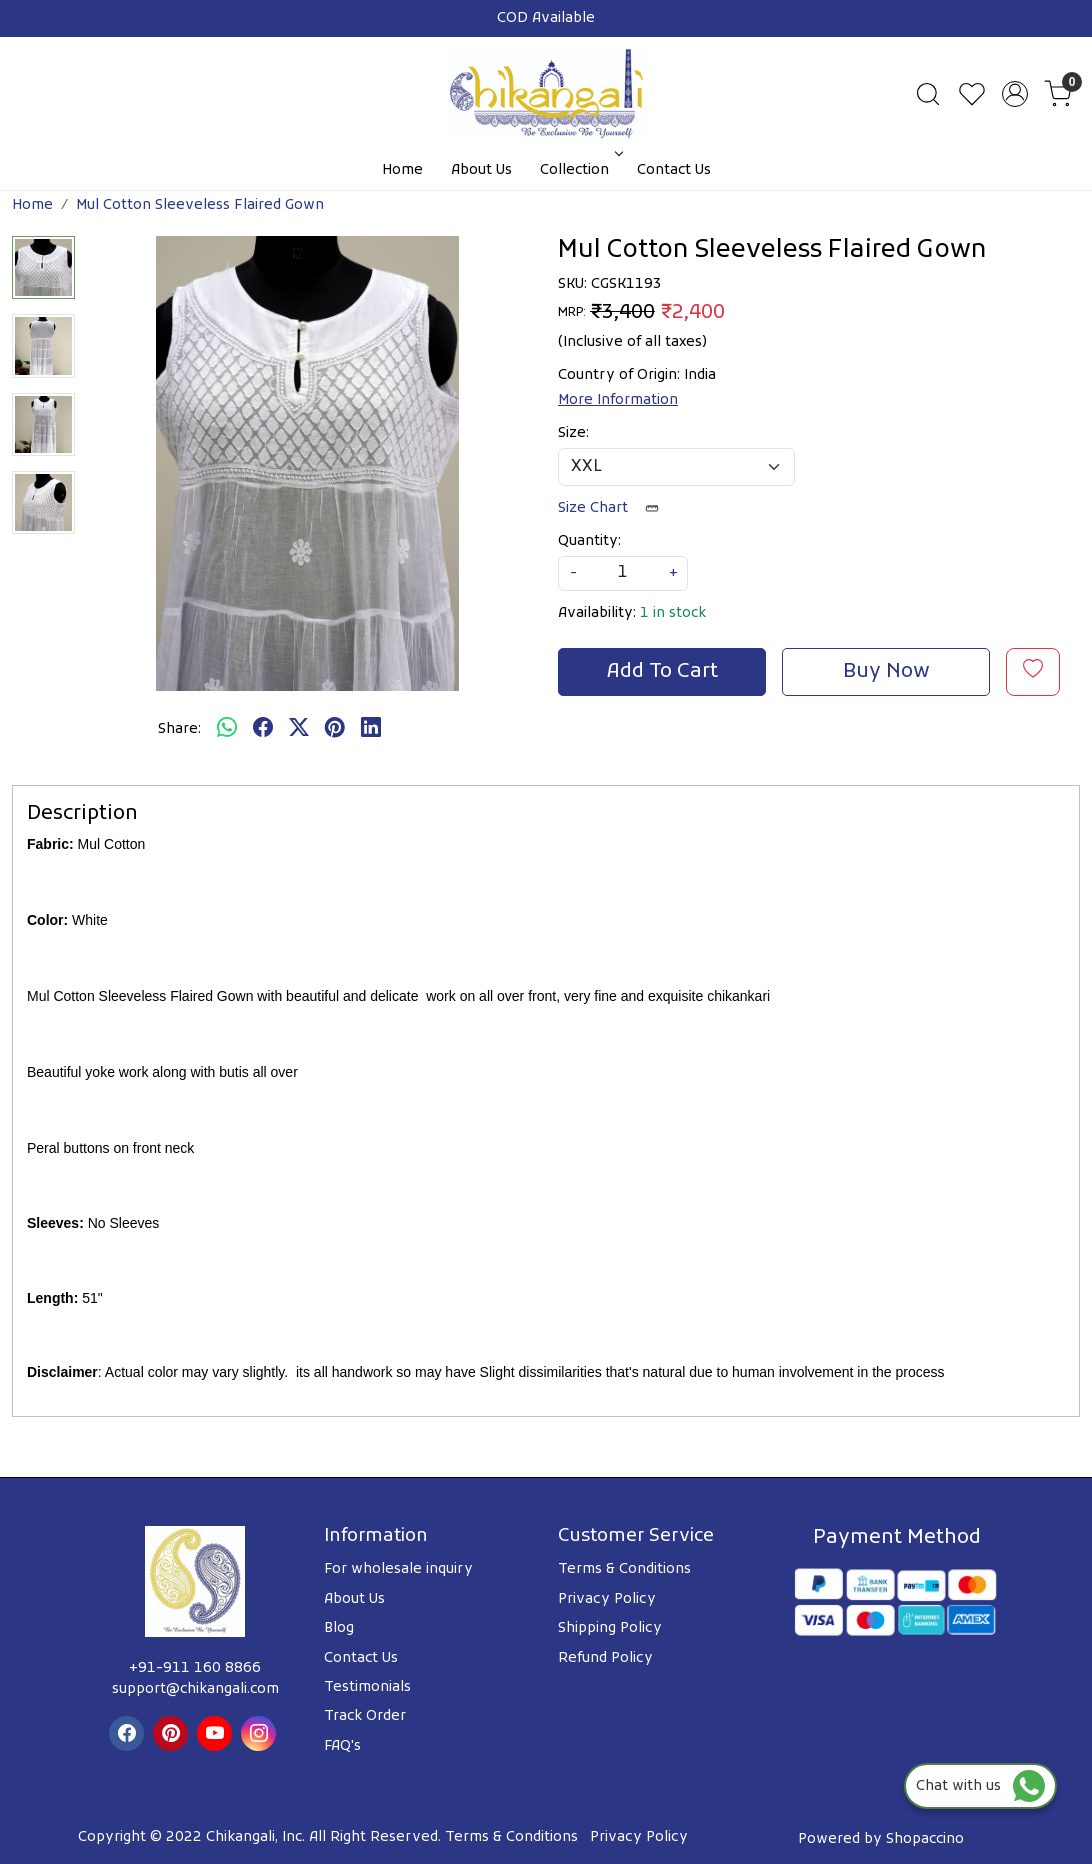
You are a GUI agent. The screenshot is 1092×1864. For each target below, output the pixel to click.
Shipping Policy (610, 1628)
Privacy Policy (607, 1599)
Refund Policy (605, 1658)
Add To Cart (662, 672)
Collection (580, 170)
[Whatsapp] (227, 730)
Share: (179, 729)
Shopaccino (925, 1839)
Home (402, 170)
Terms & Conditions (624, 1569)
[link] (928, 94)
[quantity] (623, 573)
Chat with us (980, 1786)
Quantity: (589, 541)
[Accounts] (1015, 94)
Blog (339, 1628)
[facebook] (263, 730)
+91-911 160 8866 (195, 1668)
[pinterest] (335, 730)
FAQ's (342, 1746)
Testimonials (367, 1687)
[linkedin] (371, 730)
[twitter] (299, 730)
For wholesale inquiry (398, 1569)
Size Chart (615, 508)
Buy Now (886, 672)
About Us (481, 170)
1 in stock (673, 613)
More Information (618, 400)
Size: (573, 433)
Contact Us (674, 170)
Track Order (365, 1716)
